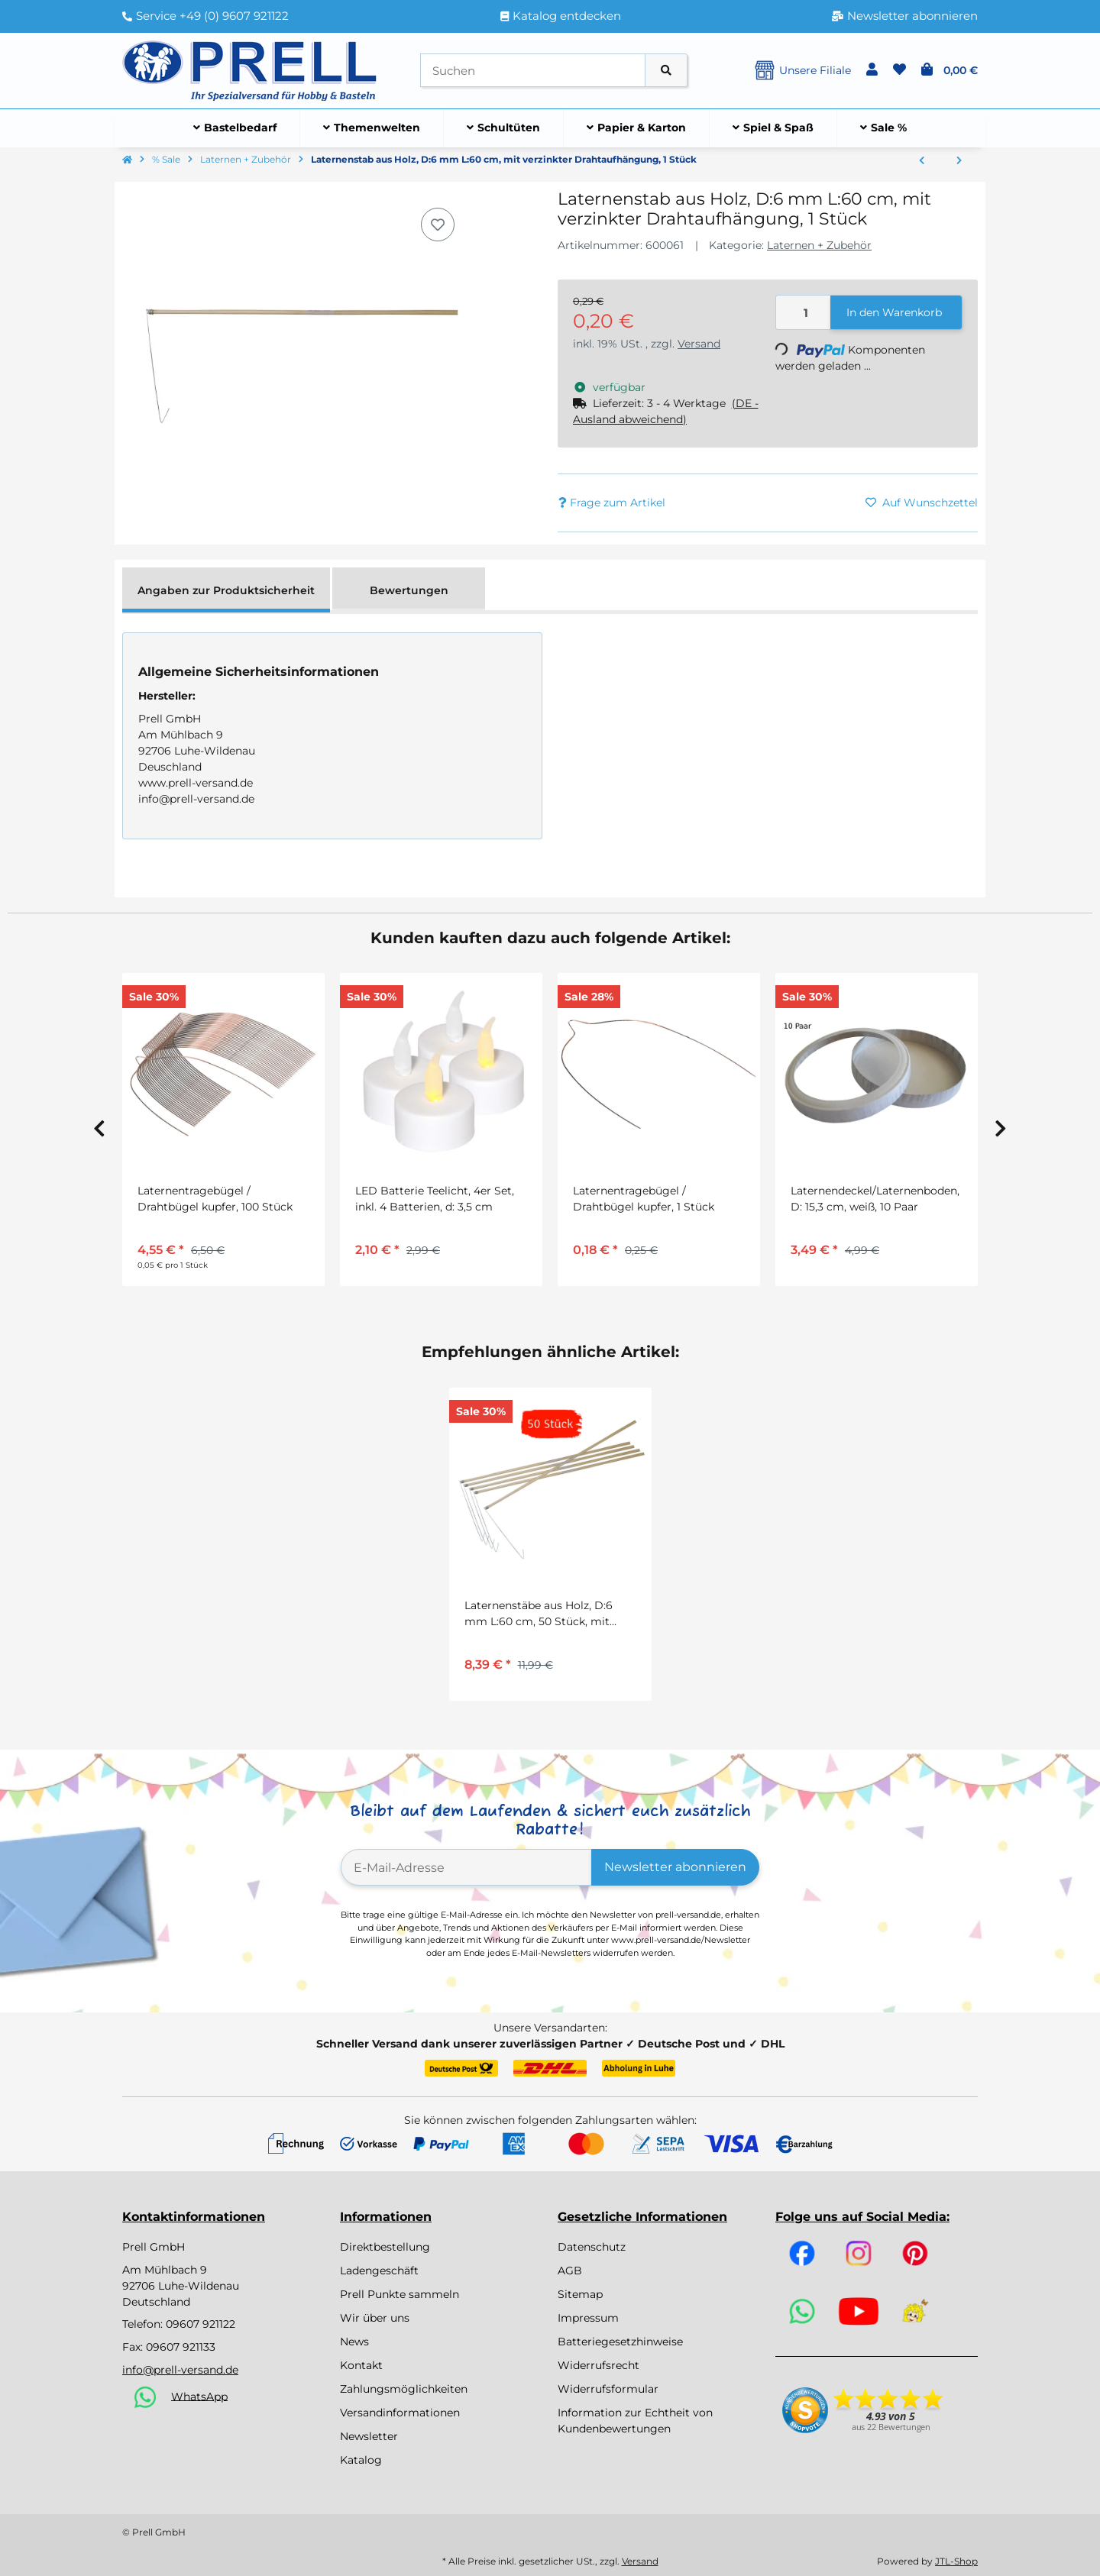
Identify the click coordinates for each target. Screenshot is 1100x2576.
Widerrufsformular (608, 2389)
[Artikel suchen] (666, 70)
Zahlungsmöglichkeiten (403, 2389)
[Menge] (803, 313)
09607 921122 (200, 2324)
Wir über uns (374, 2318)
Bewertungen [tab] (409, 590)
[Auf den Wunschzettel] (438, 224)
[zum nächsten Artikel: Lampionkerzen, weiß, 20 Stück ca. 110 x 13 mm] (959, 161)
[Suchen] (532, 70)
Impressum (588, 2318)
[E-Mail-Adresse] (466, 1867)
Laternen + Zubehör (819, 245)
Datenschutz (592, 2247)
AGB (570, 2270)
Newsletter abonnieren (675, 1867)
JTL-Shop (956, 2561)
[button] (872, 70)
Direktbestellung (385, 2247)
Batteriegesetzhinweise (620, 2341)
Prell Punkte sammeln (399, 2294)
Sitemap (580, 2294)
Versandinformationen (400, 2412)
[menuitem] (235, 128)
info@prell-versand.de (180, 2370)
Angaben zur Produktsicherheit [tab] (226, 590)
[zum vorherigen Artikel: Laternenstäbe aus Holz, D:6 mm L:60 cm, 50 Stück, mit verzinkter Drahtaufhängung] (921, 161)
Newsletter (369, 2436)
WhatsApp (199, 2396)
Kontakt (361, 2365)
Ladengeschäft (379, 2270)
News (354, 2341)
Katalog (361, 2460)
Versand (699, 344)
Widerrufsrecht (598, 2365)
